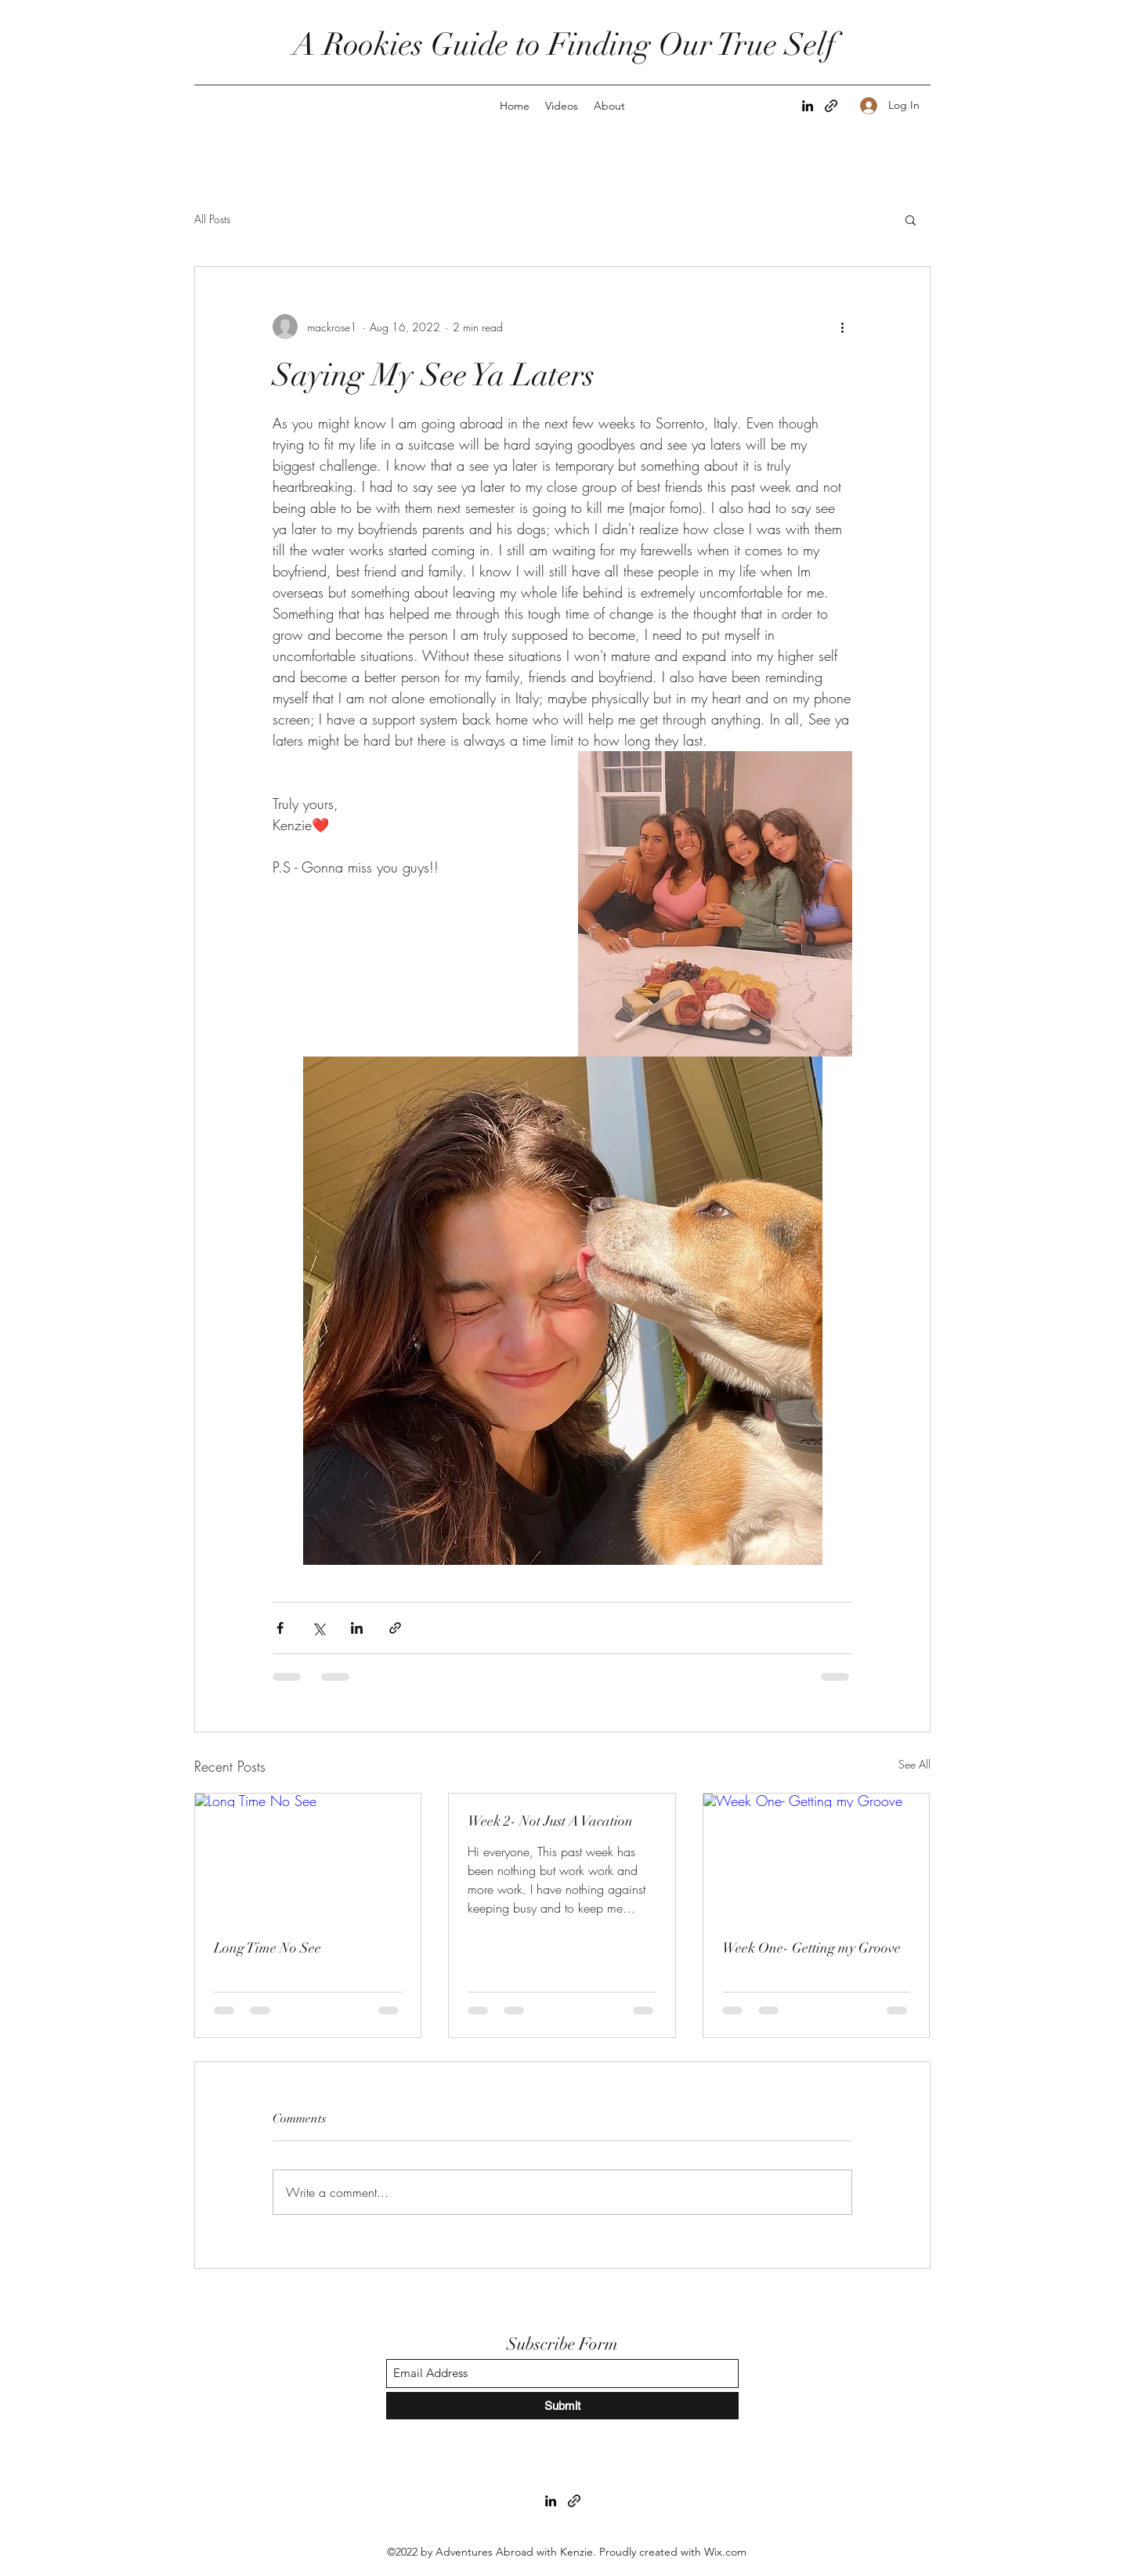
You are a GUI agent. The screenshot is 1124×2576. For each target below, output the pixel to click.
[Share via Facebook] (280, 1627)
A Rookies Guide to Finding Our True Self (568, 44)
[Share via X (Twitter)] (318, 1627)
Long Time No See (267, 1947)
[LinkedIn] (807, 106)
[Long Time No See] (308, 1857)
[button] (910, 219)
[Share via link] (395, 1627)
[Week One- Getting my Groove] (816, 1857)
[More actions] (842, 326)
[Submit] (562, 2405)
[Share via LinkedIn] (356, 1627)
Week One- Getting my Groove (811, 1947)
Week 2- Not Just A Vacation (550, 1821)
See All (914, 1764)
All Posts (212, 218)
